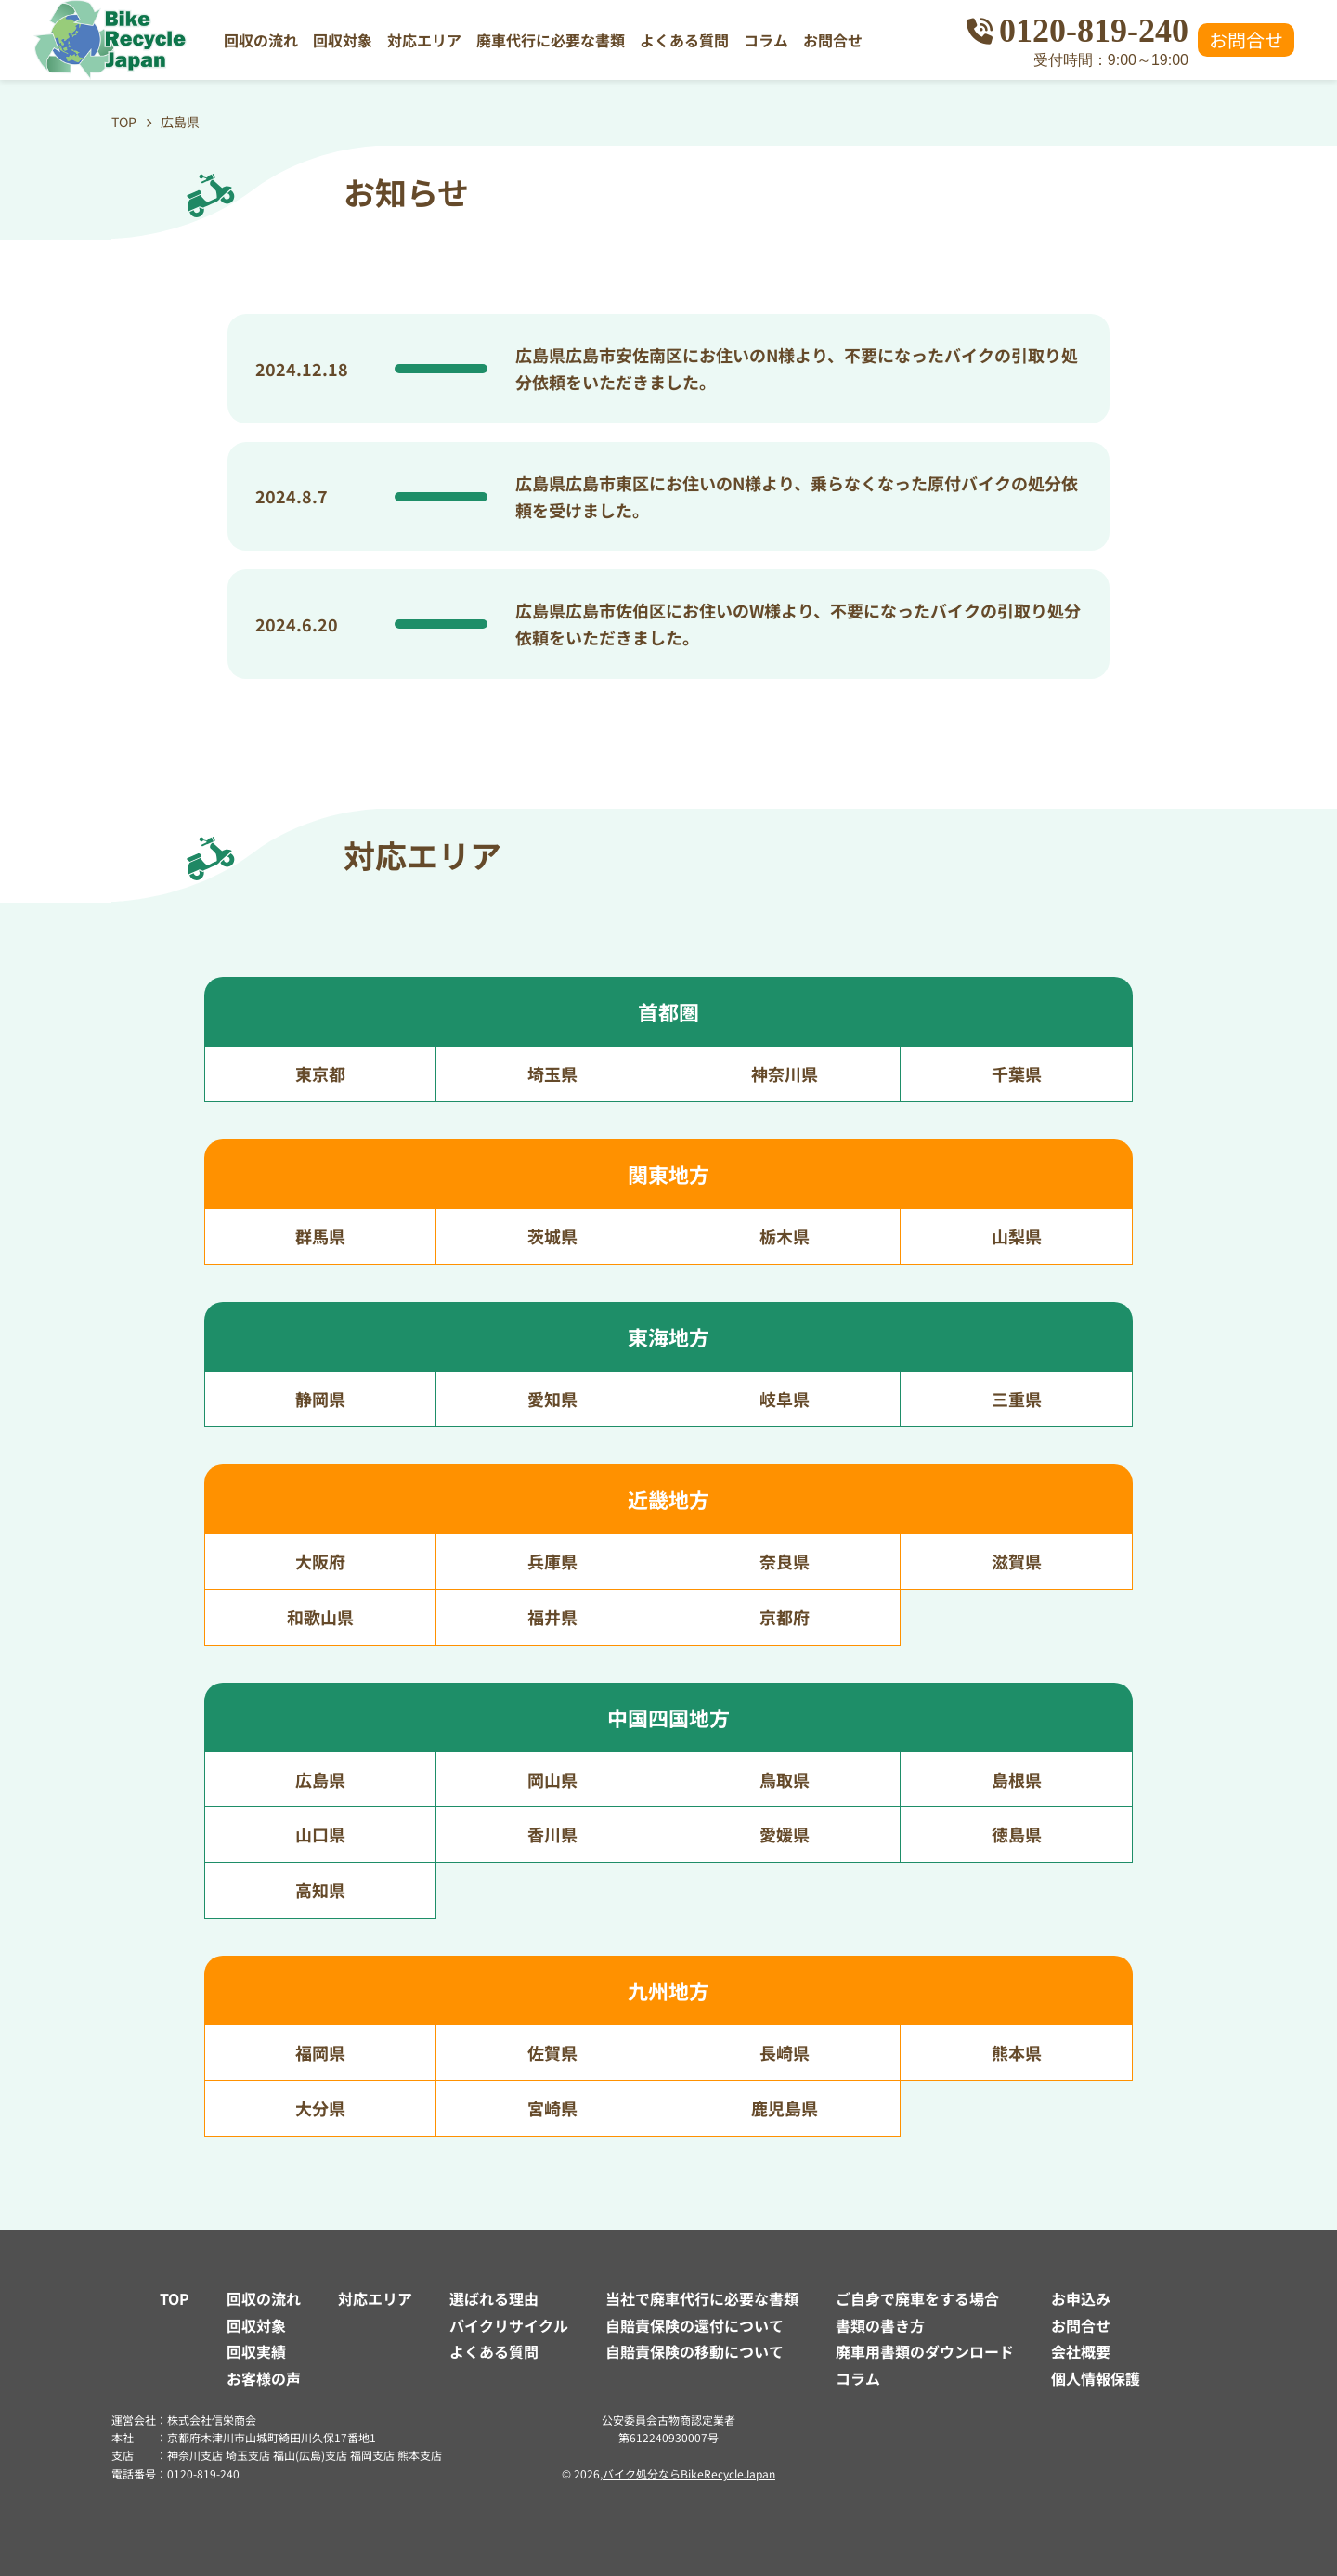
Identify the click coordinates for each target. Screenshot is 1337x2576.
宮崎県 (552, 2108)
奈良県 (784, 1561)
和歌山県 (320, 1617)
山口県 (320, 1834)
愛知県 (552, 1398)
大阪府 (320, 1561)
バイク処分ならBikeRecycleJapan (689, 2473)
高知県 (320, 1890)
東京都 (320, 1073)
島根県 (1017, 1779)
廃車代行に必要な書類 (550, 40)
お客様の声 (264, 2378)
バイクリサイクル (508, 2325)
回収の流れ (261, 40)
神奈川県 (784, 1073)
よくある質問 (684, 40)
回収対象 (342, 40)
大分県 (320, 2108)
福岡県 (320, 2052)
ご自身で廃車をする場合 (917, 2298)
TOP (174, 2298)
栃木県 (784, 1236)
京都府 (784, 1617)
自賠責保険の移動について (694, 2351)
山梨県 (1017, 1236)
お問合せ (833, 40)
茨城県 (552, 1236)
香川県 (552, 1834)
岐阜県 (784, 1398)
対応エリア (424, 40)
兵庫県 (552, 1561)
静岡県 (320, 1398)
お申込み (1080, 2298)
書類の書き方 (880, 2325)
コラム (766, 40)
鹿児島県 (784, 2108)
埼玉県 (552, 1073)
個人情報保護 (1095, 2378)
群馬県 (320, 1236)
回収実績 (256, 2351)
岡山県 (552, 1779)
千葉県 (1017, 1073)
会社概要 (1080, 2351)
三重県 (1017, 1398)
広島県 (320, 1779)
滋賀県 (1017, 1561)
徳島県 (1017, 1834)
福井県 (552, 1617)
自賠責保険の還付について (694, 2325)
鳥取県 (784, 1779)
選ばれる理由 (494, 2298)
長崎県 (784, 2052)
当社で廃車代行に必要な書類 (701, 2298)
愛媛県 (784, 1834)
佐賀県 (552, 2052)
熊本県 (1017, 2052)
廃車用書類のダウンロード (925, 2351)
